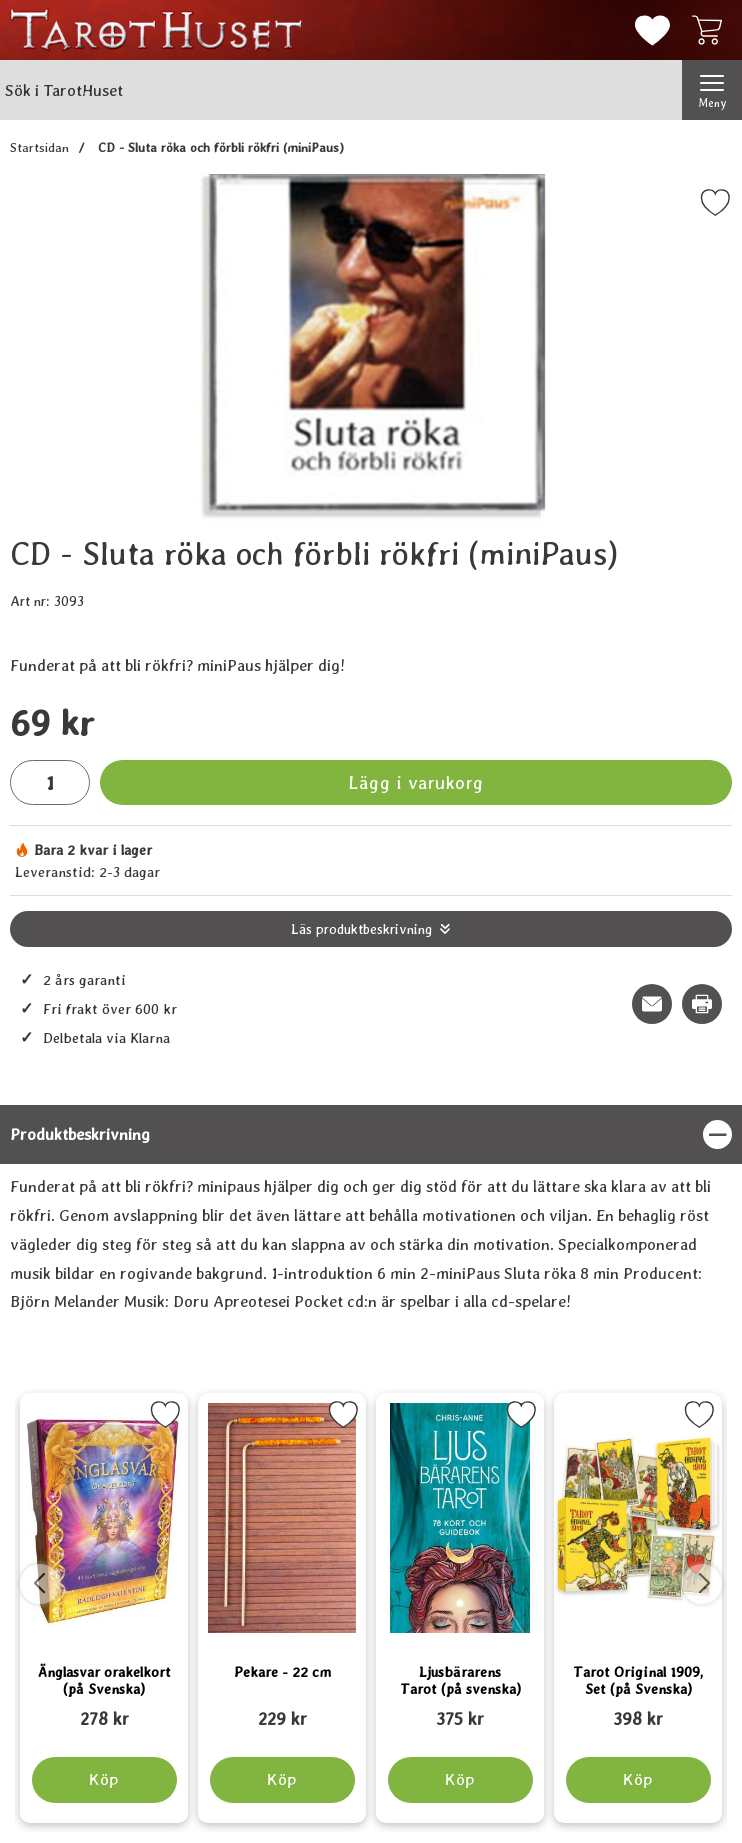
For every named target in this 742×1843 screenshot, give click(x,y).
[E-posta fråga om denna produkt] (652, 1004)
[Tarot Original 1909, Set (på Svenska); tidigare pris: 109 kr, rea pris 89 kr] (638, 1710)
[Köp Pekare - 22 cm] (282, 1780)
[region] (371, 1134)
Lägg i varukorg (416, 782)
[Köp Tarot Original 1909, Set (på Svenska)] (638, 1780)
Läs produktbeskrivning (361, 929)
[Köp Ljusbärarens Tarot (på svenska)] (460, 1780)
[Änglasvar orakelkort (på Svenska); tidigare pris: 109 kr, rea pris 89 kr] (104, 1710)
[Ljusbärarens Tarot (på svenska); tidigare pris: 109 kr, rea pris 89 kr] (460, 1710)
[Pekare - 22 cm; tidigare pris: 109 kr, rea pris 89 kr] (282, 1710)
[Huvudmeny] (712, 90)
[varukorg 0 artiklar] (712, 30)
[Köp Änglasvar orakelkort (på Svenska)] (104, 1780)
